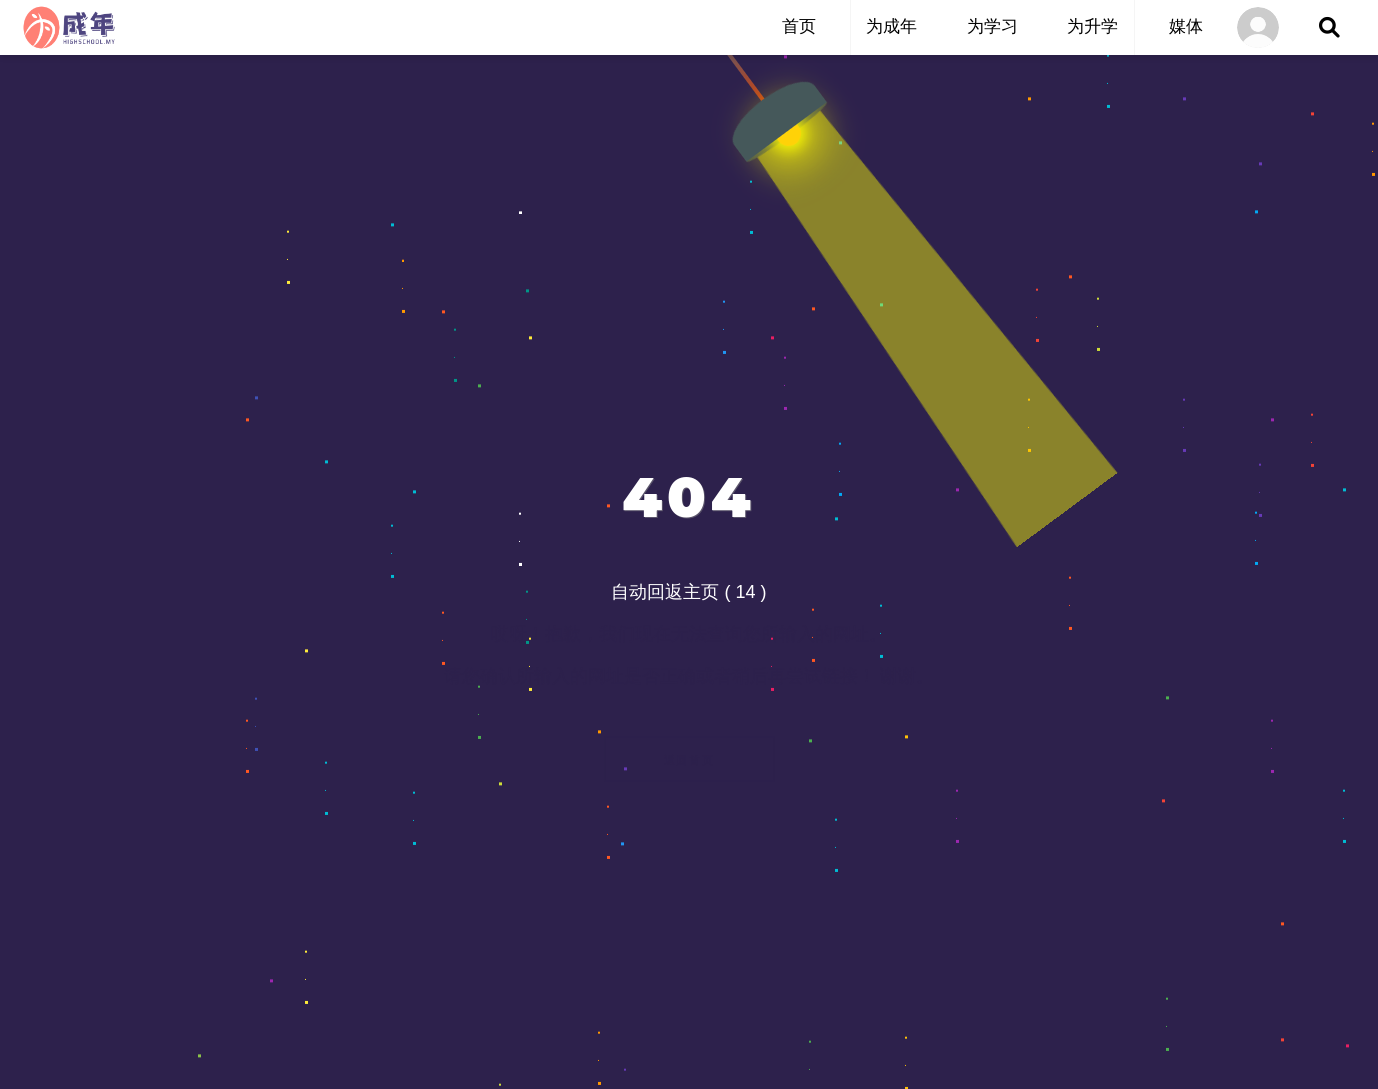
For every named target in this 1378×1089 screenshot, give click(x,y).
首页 (799, 26)
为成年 (891, 26)
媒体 (1186, 26)
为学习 (992, 26)
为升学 (1092, 26)
